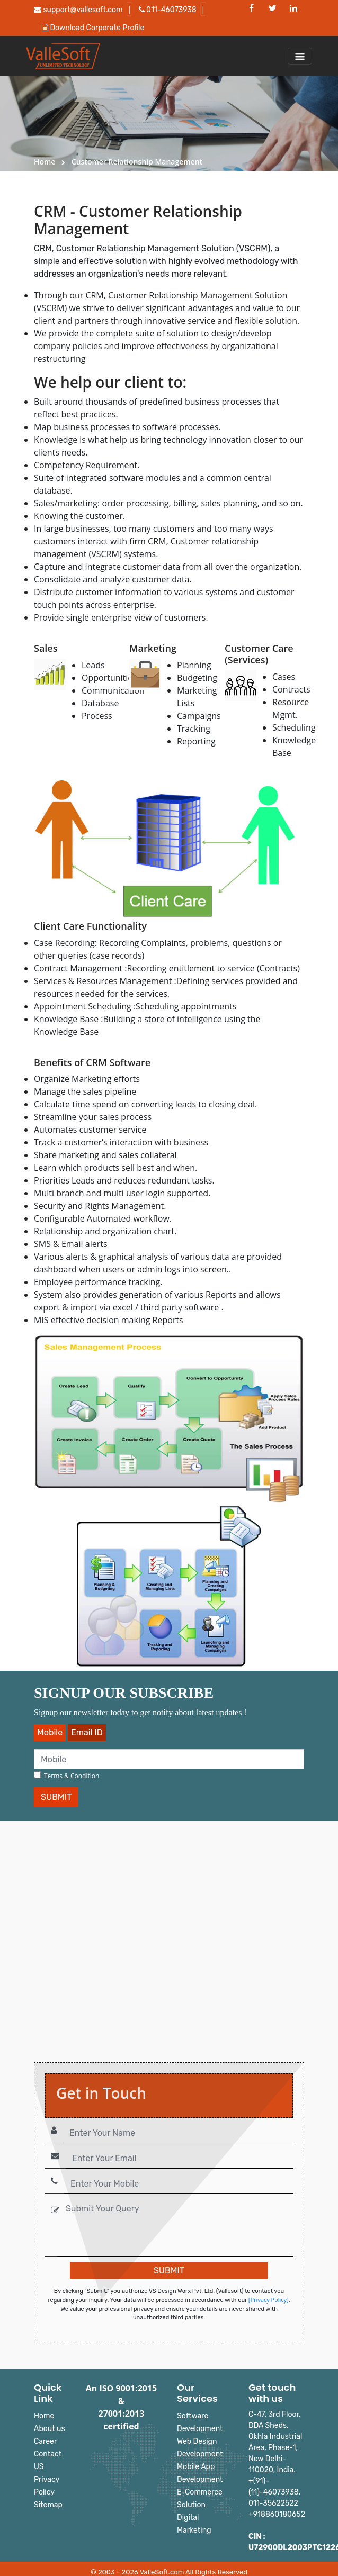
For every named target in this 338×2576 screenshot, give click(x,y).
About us (49, 2428)
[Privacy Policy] (268, 2300)
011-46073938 (168, 9)
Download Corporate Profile (93, 27)
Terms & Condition (71, 1775)
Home (45, 162)
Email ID (87, 1732)
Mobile (50, 1732)
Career (45, 2441)
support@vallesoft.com (78, 9)
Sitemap (48, 2504)
